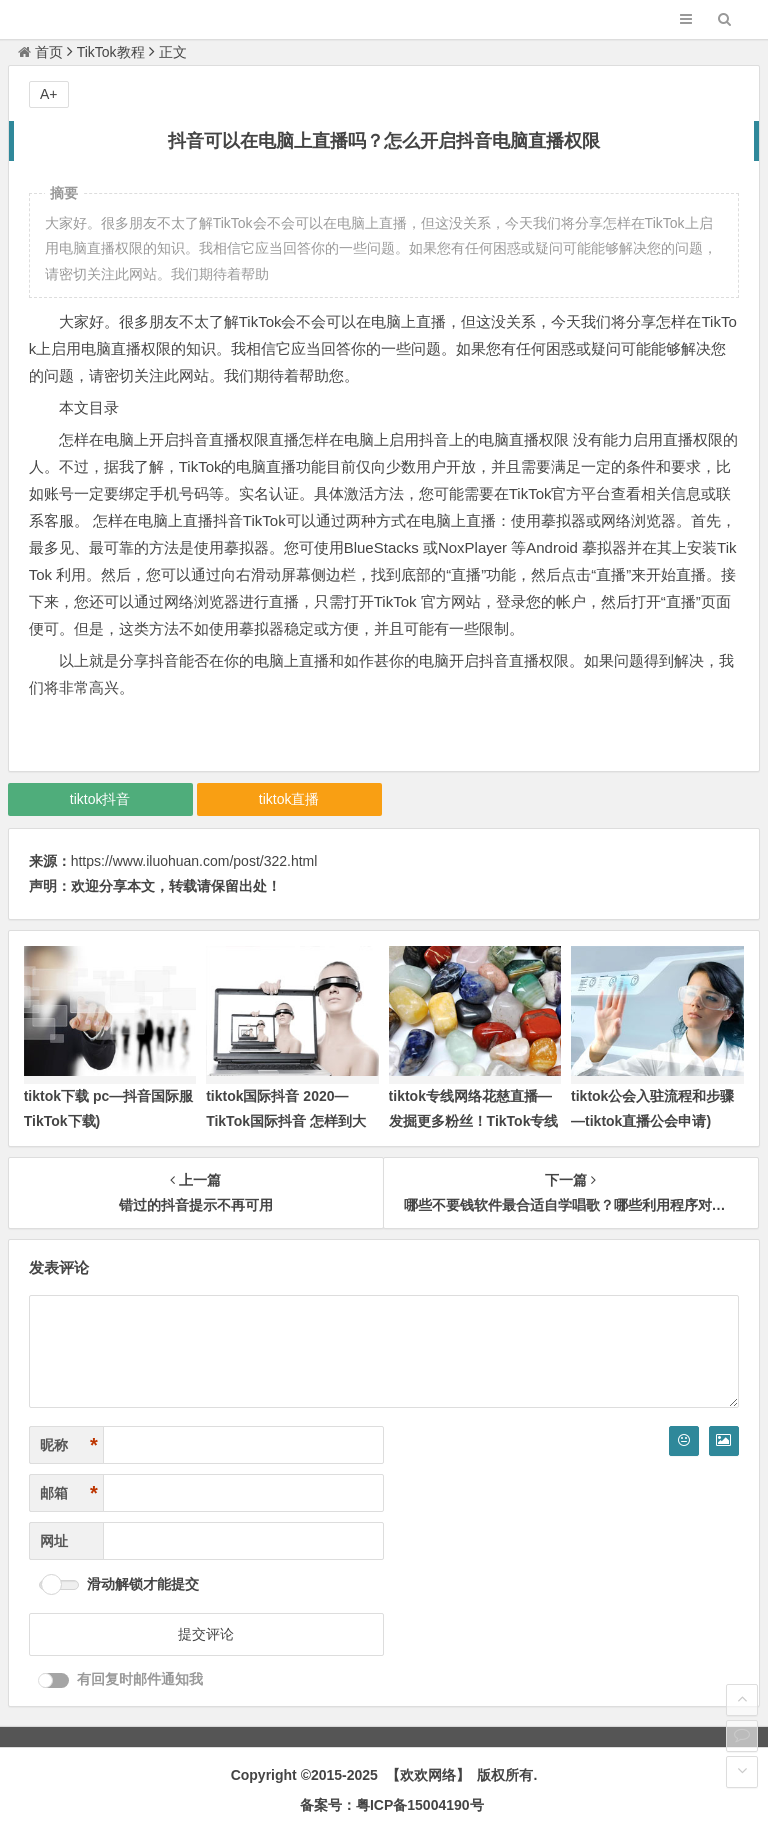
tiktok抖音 (100, 799)
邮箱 (69, 1493)
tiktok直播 (289, 799)
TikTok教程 (111, 52)
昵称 (69, 1445)
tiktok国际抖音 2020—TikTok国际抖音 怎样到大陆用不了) (286, 1121)
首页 (40, 52)
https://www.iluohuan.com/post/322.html (194, 861)
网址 (54, 1541)
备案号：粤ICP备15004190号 (392, 1805)
